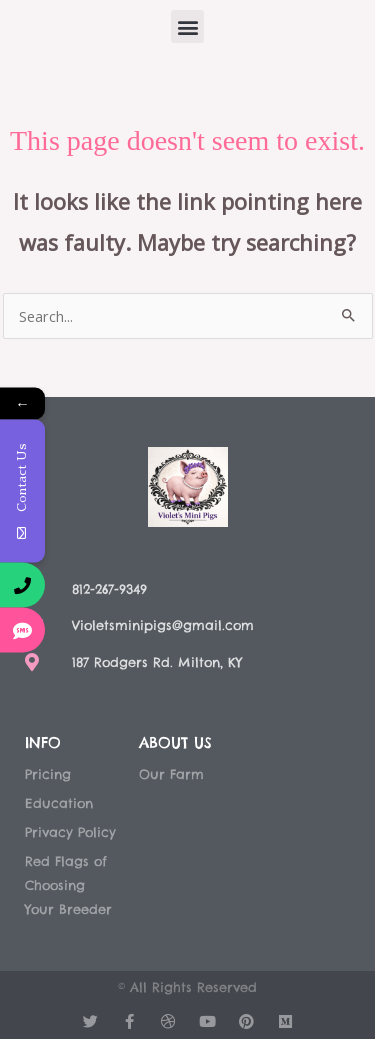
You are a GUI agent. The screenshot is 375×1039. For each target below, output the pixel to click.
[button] (187, 26)
